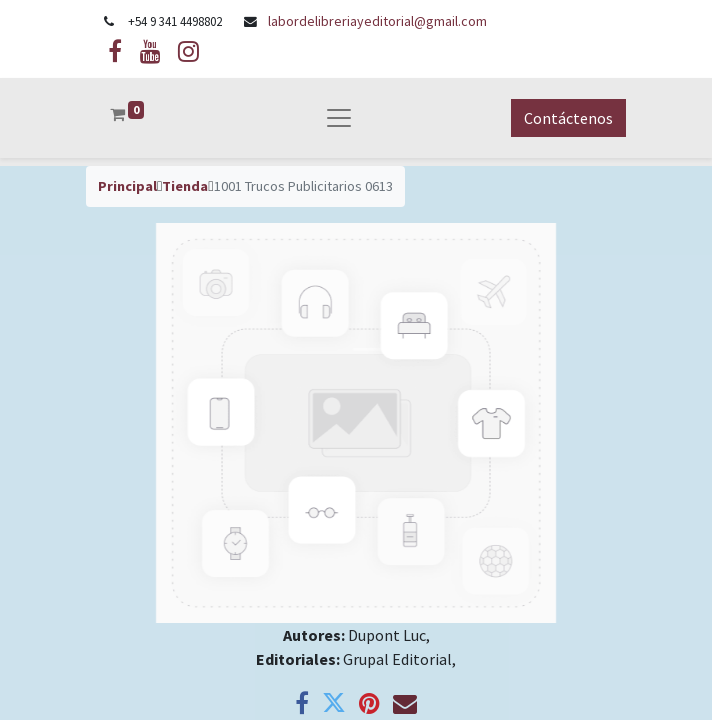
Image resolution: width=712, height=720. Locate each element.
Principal (127, 186)
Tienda (185, 186)
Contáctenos (568, 118)
